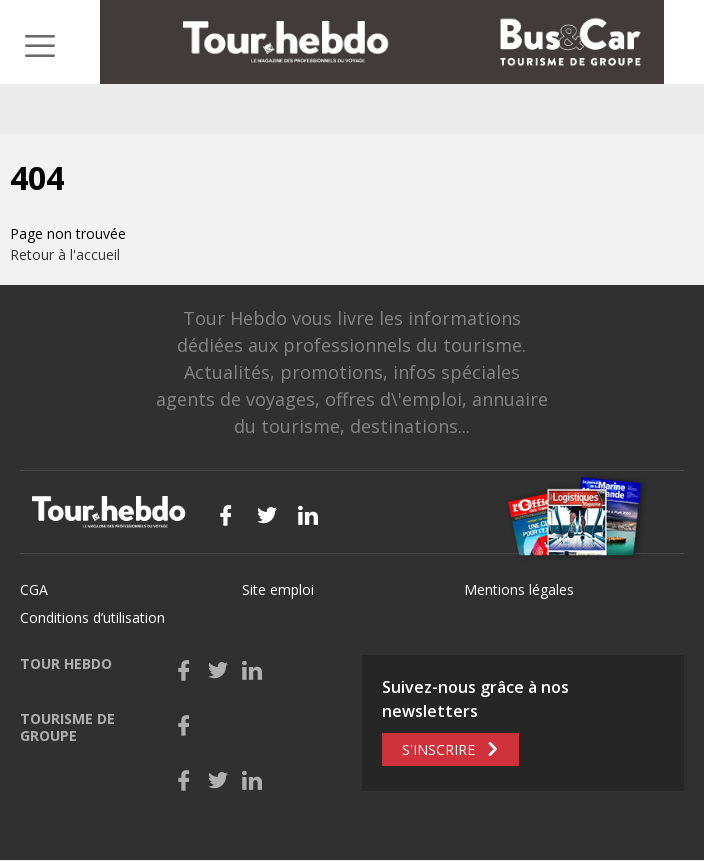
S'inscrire (438, 749)
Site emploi (278, 589)
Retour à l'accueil (65, 254)
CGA (34, 589)
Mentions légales (519, 589)
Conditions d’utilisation (92, 617)
